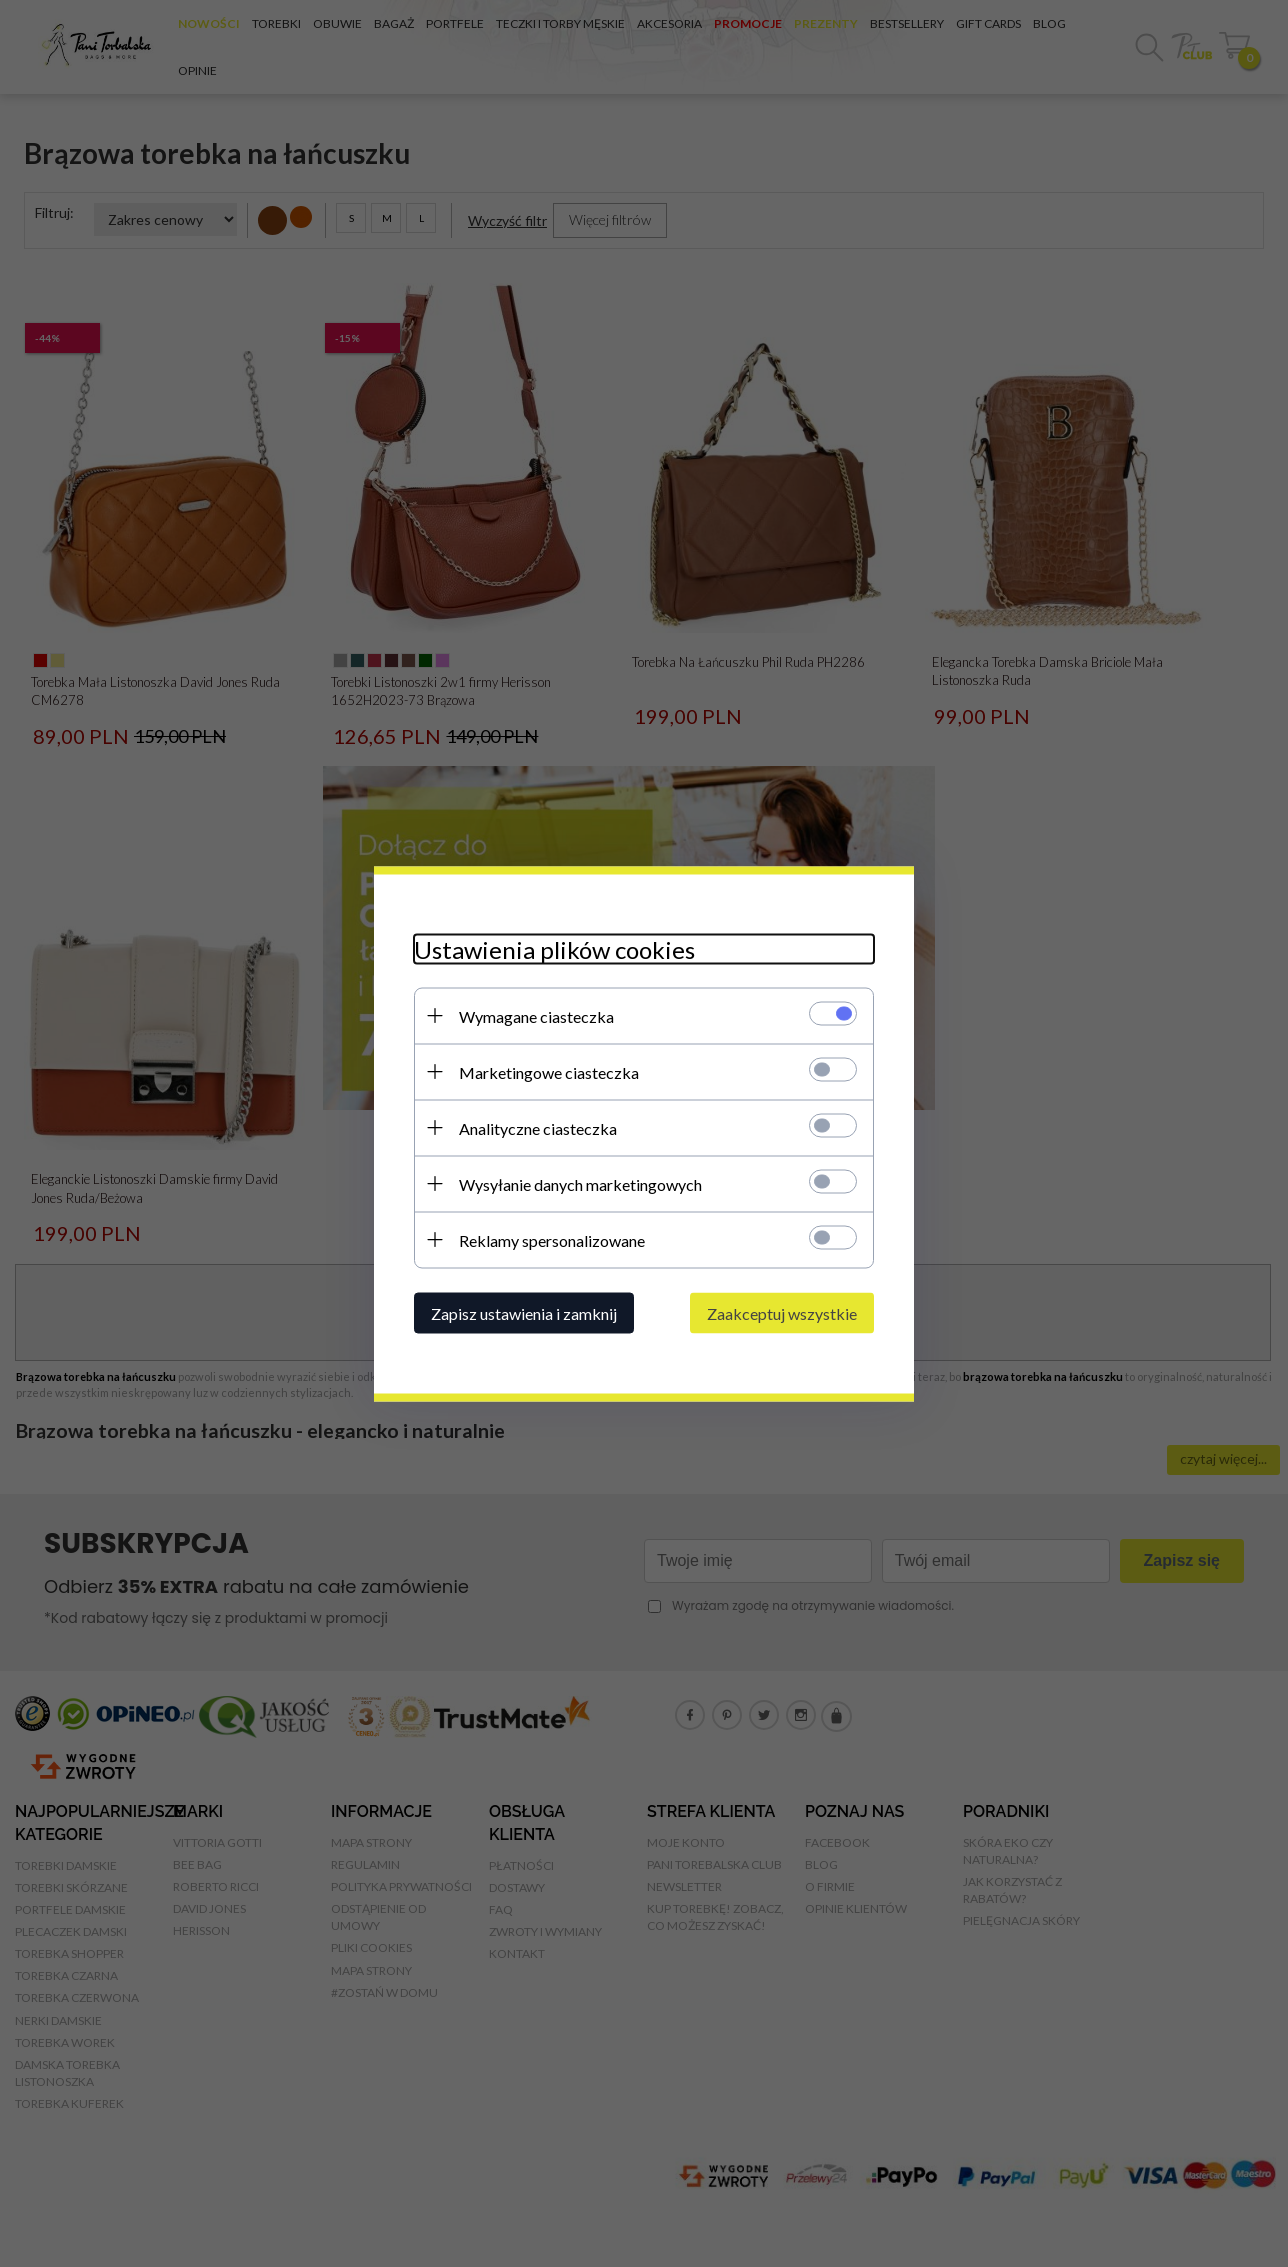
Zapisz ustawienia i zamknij (524, 1312)
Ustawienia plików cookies (554, 948)
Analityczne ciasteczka (538, 1127)
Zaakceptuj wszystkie (782, 1312)
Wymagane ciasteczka (536, 1015)
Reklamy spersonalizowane (552, 1239)
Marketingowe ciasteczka (549, 1071)
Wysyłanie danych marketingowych (580, 1183)
